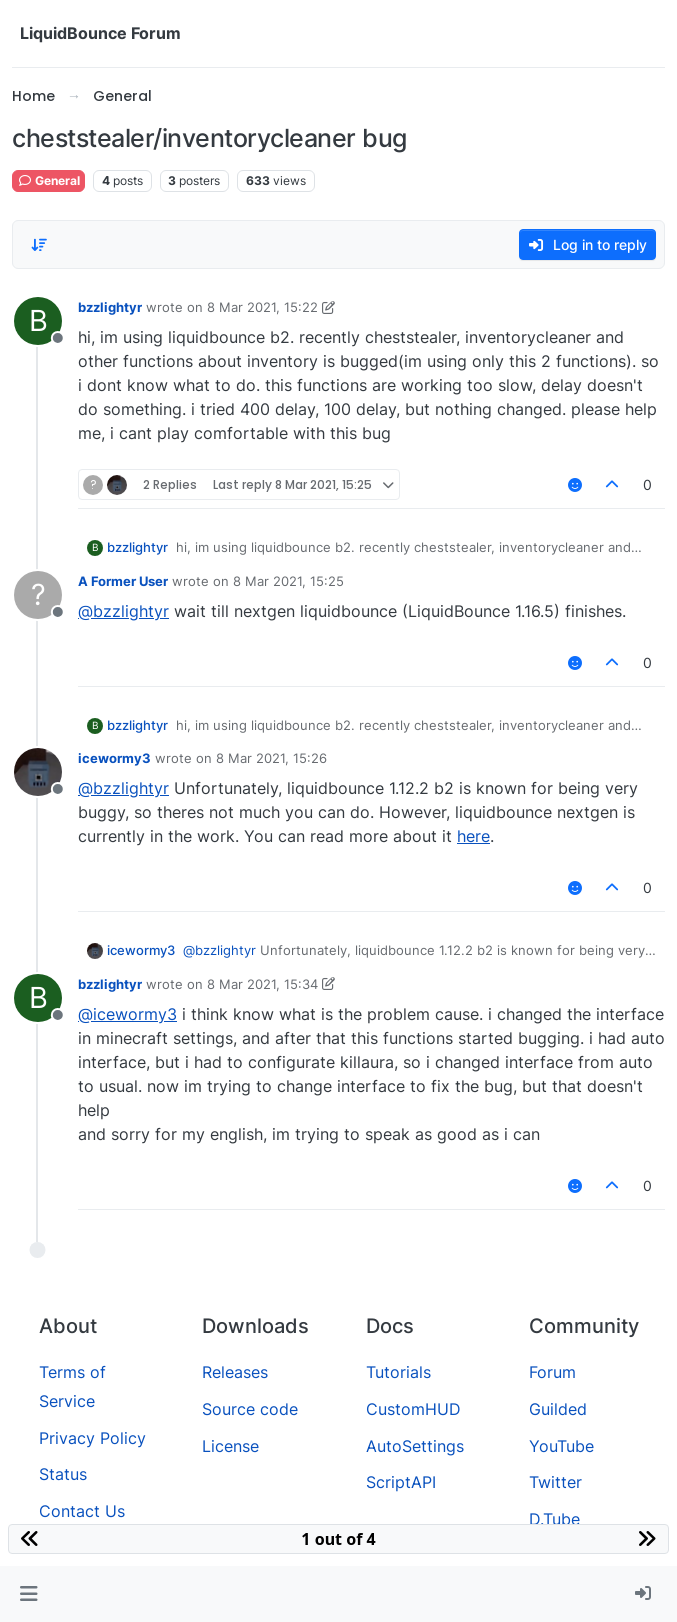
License (230, 1446)
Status (63, 1474)
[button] (28, 1594)
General (48, 180)
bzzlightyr (110, 307)
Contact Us (82, 1511)
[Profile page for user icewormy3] (38, 772)
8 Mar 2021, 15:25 (288, 581)
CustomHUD (413, 1409)
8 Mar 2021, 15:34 (262, 984)
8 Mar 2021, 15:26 (271, 758)
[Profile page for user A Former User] (38, 595)
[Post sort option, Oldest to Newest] (39, 245)
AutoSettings (415, 1446)
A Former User (123, 581)
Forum (552, 1372)
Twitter (555, 1482)
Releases (235, 1372)
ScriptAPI (401, 1482)
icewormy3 (114, 758)
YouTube (561, 1446)
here (473, 836)
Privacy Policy (92, 1438)
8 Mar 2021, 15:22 (262, 307)
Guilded (558, 1409)
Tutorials (398, 1372)
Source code (250, 1409)
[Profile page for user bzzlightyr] (38, 321)
